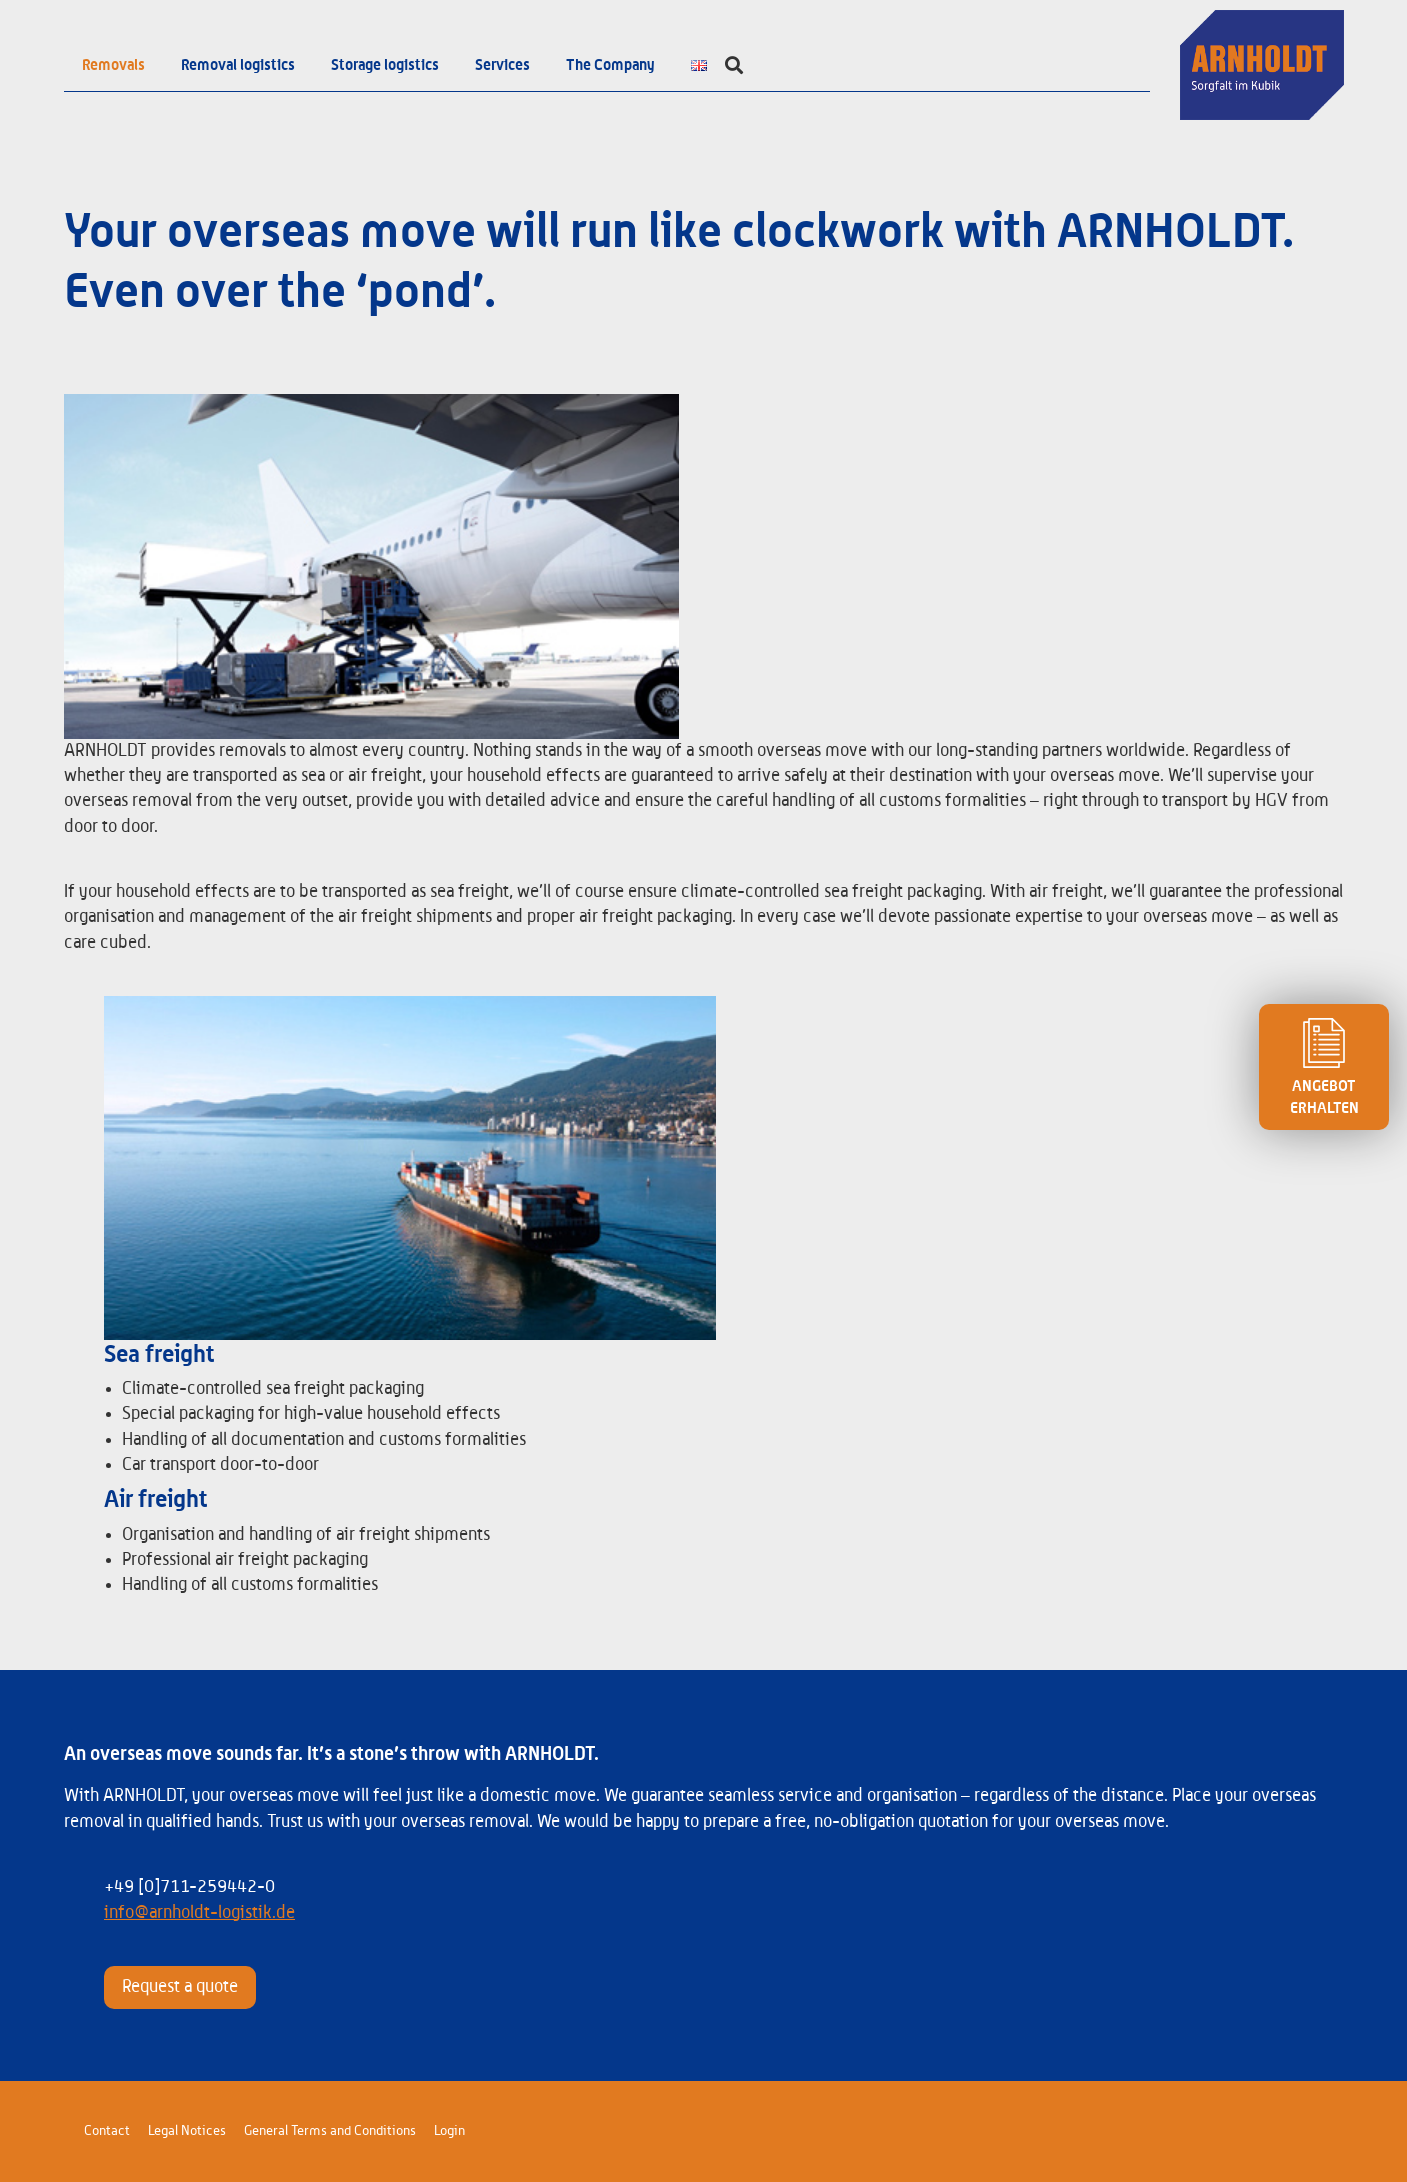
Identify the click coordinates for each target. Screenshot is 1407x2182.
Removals (113, 65)
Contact (107, 2131)
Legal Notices (187, 2131)
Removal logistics (238, 65)
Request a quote (180, 1987)
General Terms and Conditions (330, 2131)
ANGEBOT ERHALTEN (1324, 1067)
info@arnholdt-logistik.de (199, 1913)
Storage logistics (385, 65)
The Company (610, 65)
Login (449, 2131)
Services (502, 65)
